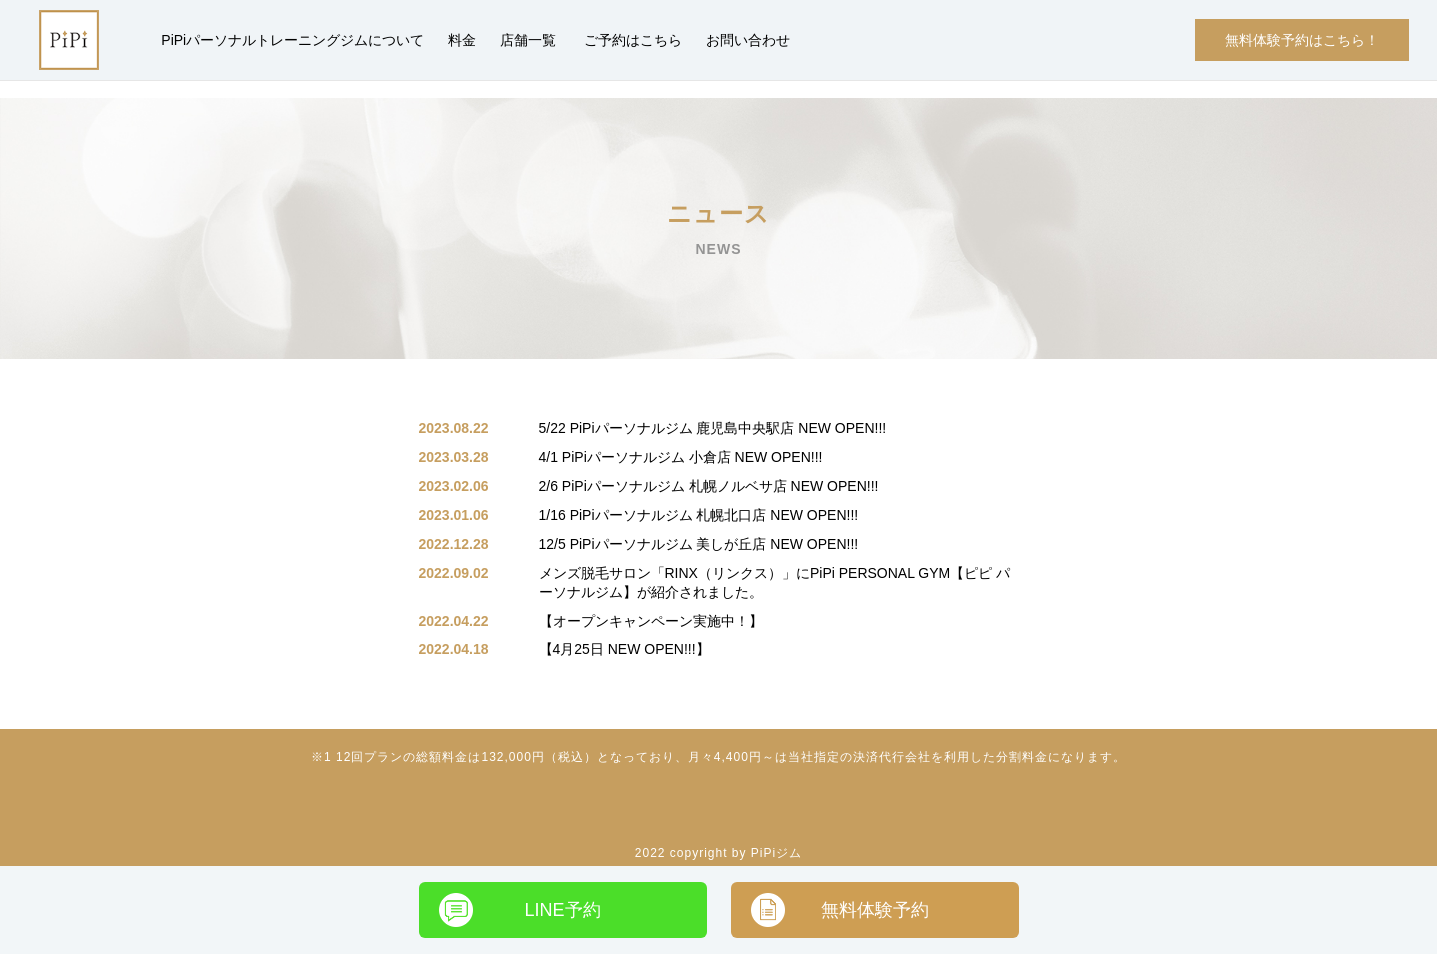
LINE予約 (562, 910)
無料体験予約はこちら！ (1302, 40)
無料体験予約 (875, 910)
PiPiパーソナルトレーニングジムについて (292, 40)
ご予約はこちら (633, 40)
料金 (462, 40)
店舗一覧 (528, 40)
